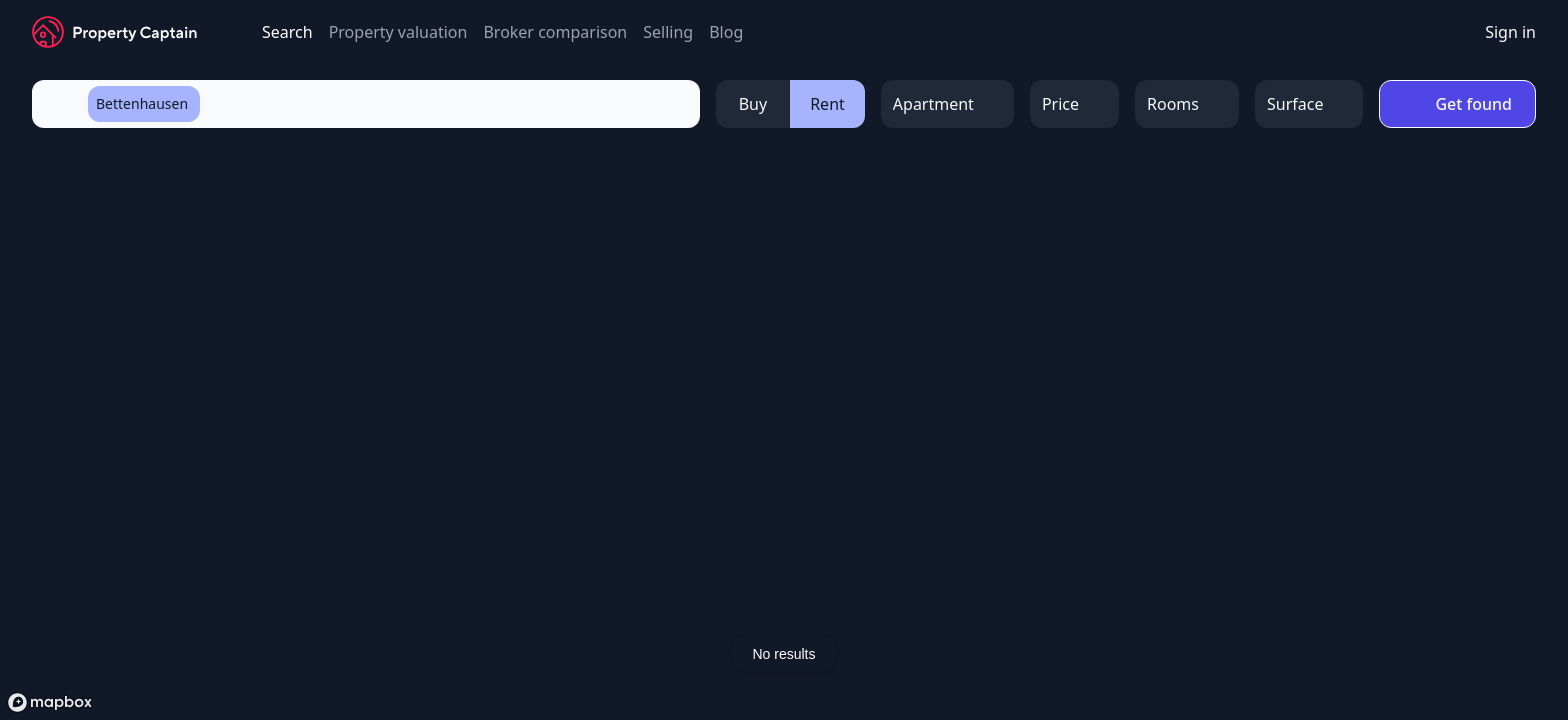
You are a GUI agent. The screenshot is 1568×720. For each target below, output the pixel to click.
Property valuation (398, 32)
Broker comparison (555, 32)
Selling (668, 32)
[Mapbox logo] (50, 702)
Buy (753, 104)
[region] (784, 433)
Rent (827, 104)
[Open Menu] (947, 104)
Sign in (1510, 32)
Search (287, 32)
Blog (726, 32)
